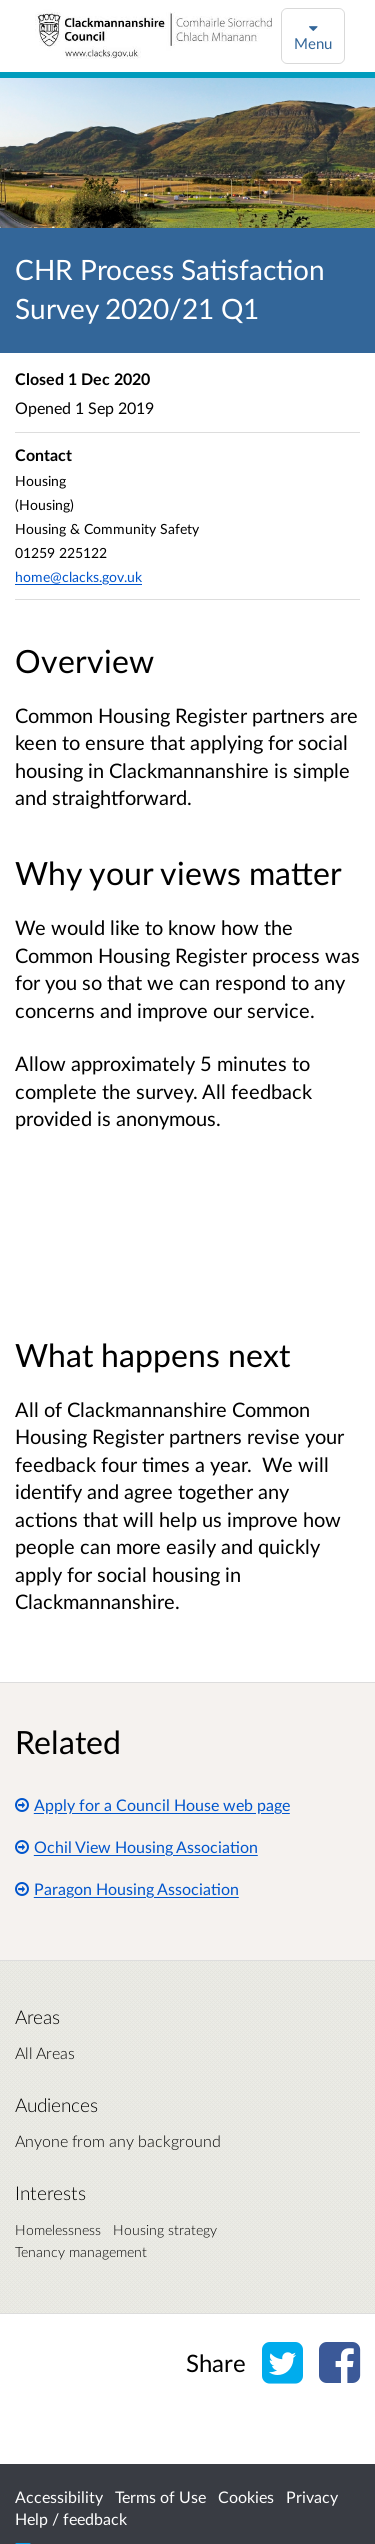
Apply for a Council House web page (152, 1804)
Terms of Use (160, 2496)
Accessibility (59, 2496)
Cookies (246, 2496)
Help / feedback (71, 2518)
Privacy (312, 2496)
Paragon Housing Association (127, 1888)
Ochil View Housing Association (136, 1846)
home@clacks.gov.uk (78, 576)
